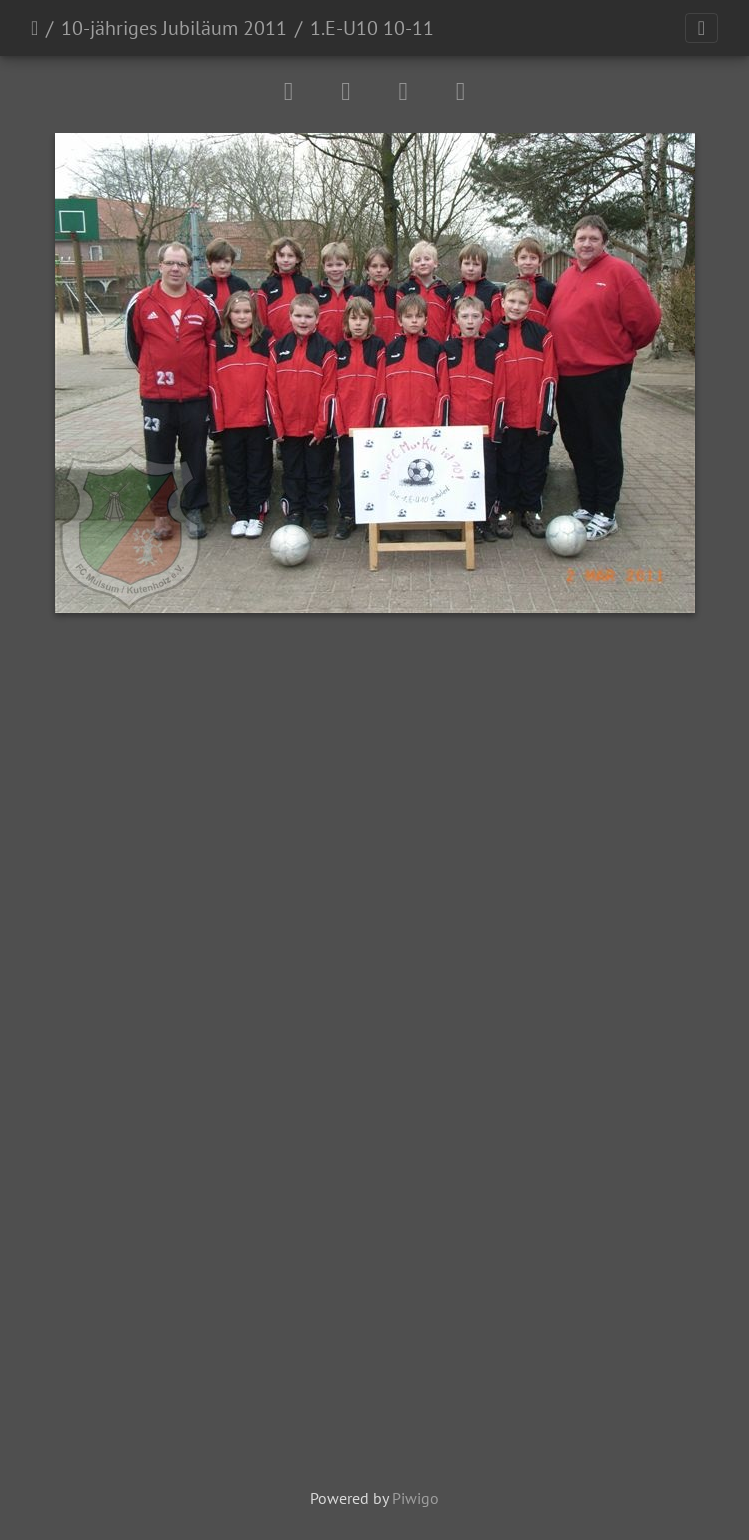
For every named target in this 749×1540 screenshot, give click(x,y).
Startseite (34, 28)
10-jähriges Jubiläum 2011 (174, 28)
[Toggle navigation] (701, 28)
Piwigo (415, 1498)
